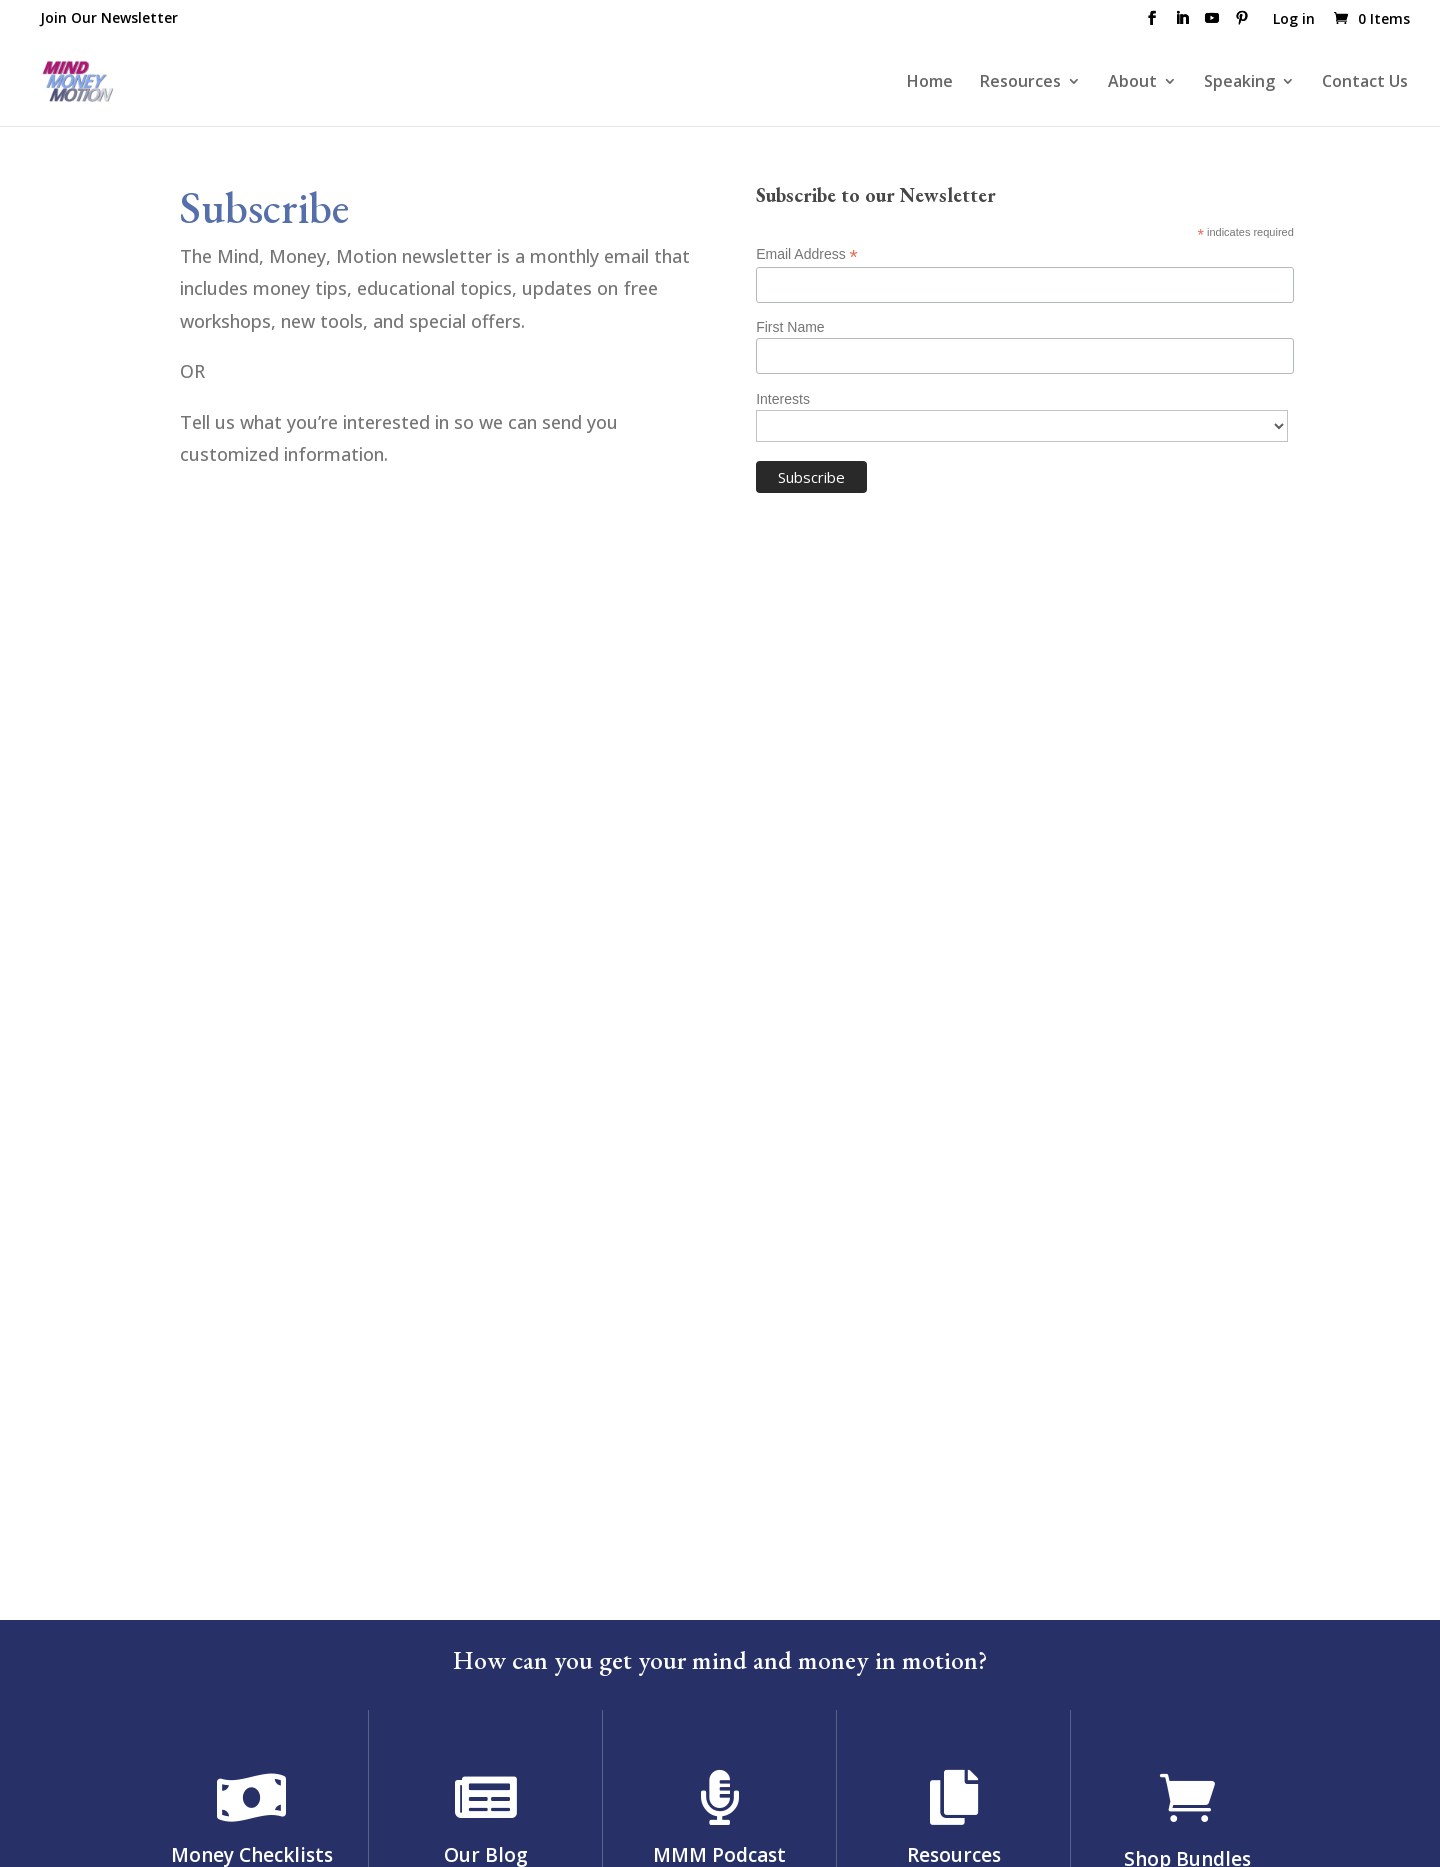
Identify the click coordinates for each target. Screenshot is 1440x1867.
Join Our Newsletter (109, 17)
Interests (783, 399)
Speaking (1239, 83)
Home (930, 83)
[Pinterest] (1242, 24)
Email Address (807, 254)
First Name (790, 327)
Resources (1020, 83)
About (1132, 83)
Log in (1294, 20)
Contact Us (1365, 83)
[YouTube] (1212, 24)
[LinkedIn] (1182, 24)
